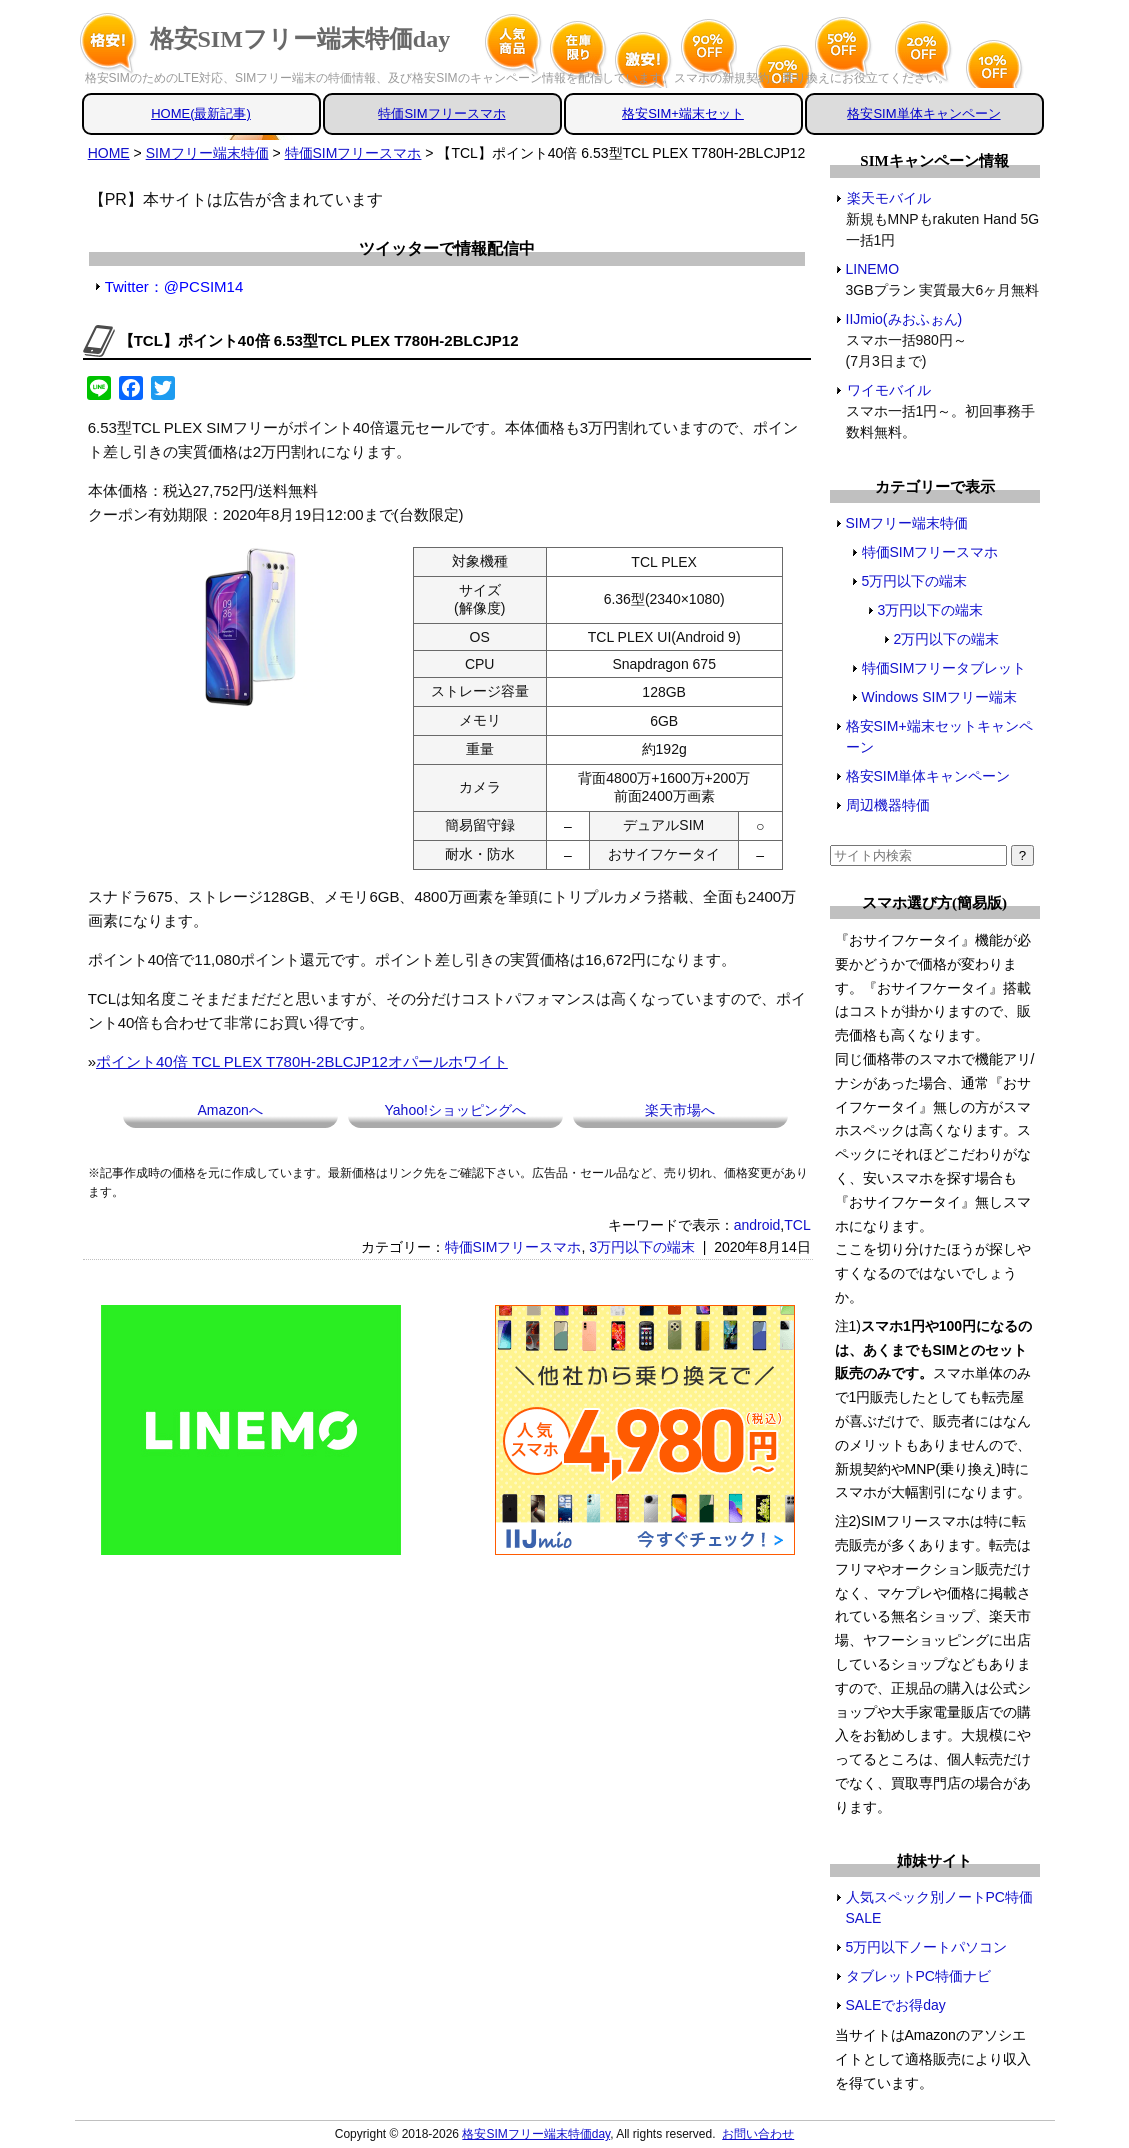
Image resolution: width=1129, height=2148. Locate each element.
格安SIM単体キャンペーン (923, 113)
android (757, 1225)
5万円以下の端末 (915, 581)
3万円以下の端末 (642, 1247)
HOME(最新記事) (201, 113)
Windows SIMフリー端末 (940, 697)
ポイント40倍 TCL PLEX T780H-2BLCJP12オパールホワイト (302, 1061)
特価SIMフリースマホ (441, 113)
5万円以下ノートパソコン (927, 1947)
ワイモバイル (888, 390)
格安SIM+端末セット (683, 113)
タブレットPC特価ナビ (918, 1976)
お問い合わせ (758, 2134)
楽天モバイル (888, 198)
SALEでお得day (896, 2005)
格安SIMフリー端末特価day (300, 39)
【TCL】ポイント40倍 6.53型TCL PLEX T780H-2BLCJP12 (319, 340)
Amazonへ (230, 1110)
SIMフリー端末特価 (907, 523)
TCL (797, 1225)
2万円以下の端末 (947, 639)
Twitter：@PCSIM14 (174, 286)
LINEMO (873, 269)
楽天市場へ (680, 1110)
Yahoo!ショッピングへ (455, 1110)
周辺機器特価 (888, 805)
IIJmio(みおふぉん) (905, 319)
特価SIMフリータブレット (944, 668)
